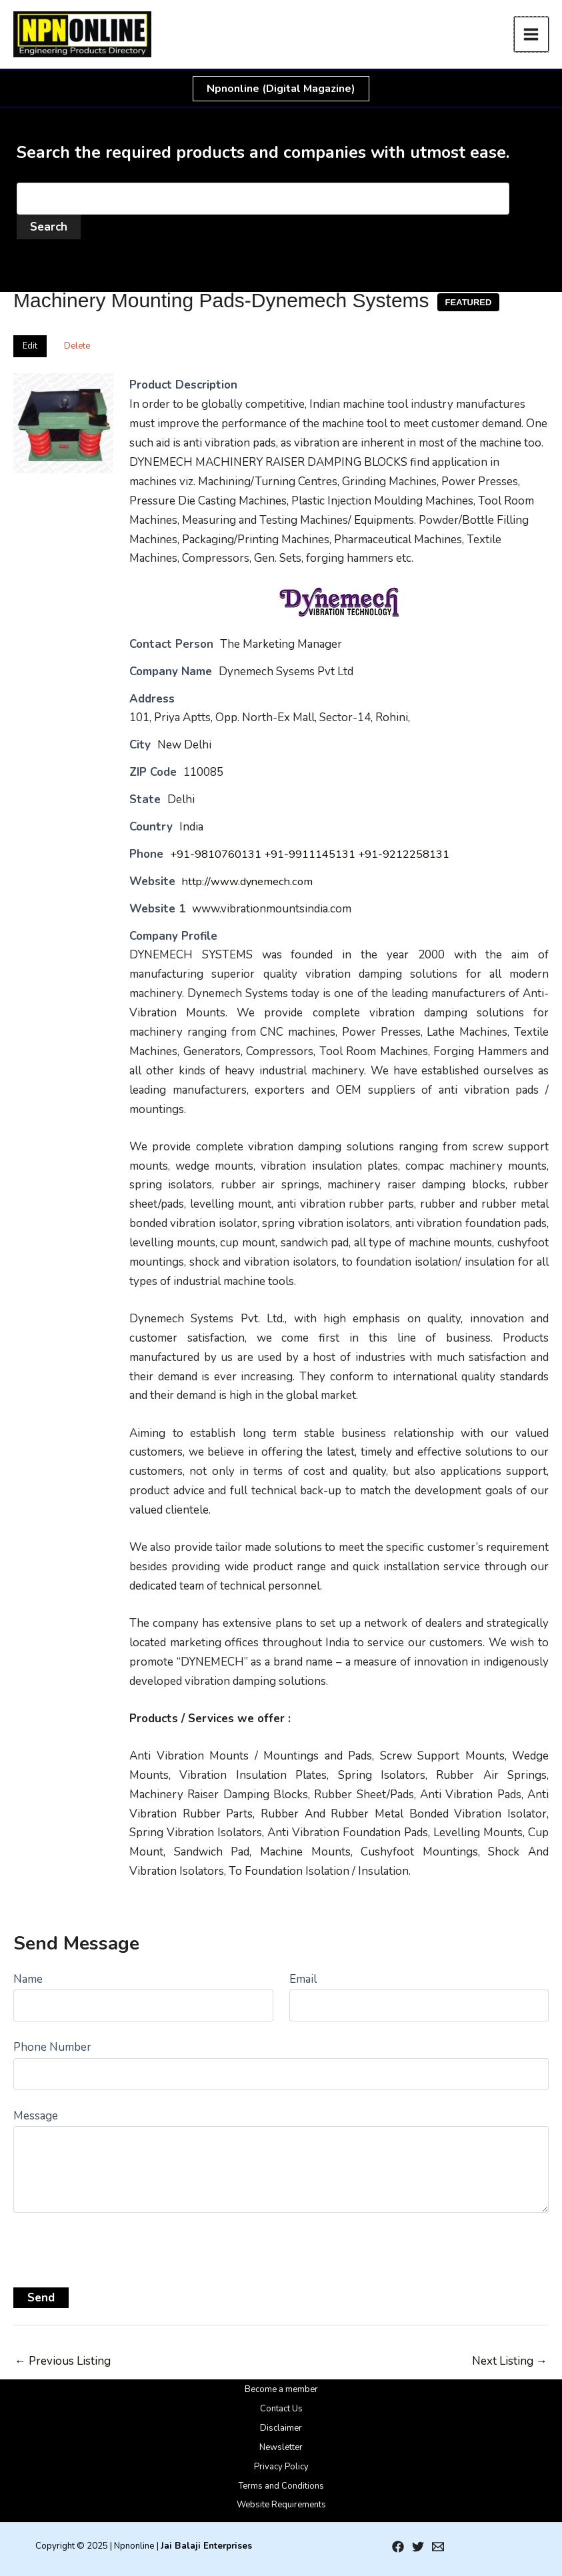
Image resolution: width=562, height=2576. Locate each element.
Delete (77, 346)
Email (303, 1979)
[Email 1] (438, 2547)
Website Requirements (281, 2505)
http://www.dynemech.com (249, 881)
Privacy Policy (281, 2467)
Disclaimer (281, 2428)
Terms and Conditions (281, 2486)
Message (35, 2115)
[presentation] (114, 2245)
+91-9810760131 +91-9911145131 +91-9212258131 (310, 854)
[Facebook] (398, 2547)
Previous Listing (63, 2361)
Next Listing (509, 2361)
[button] (281, 88)
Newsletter (281, 2447)
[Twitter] (418, 2547)
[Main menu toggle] (531, 34)
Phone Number (52, 2047)
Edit (30, 346)
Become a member (281, 2389)
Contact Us (281, 2409)
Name (28, 1979)
